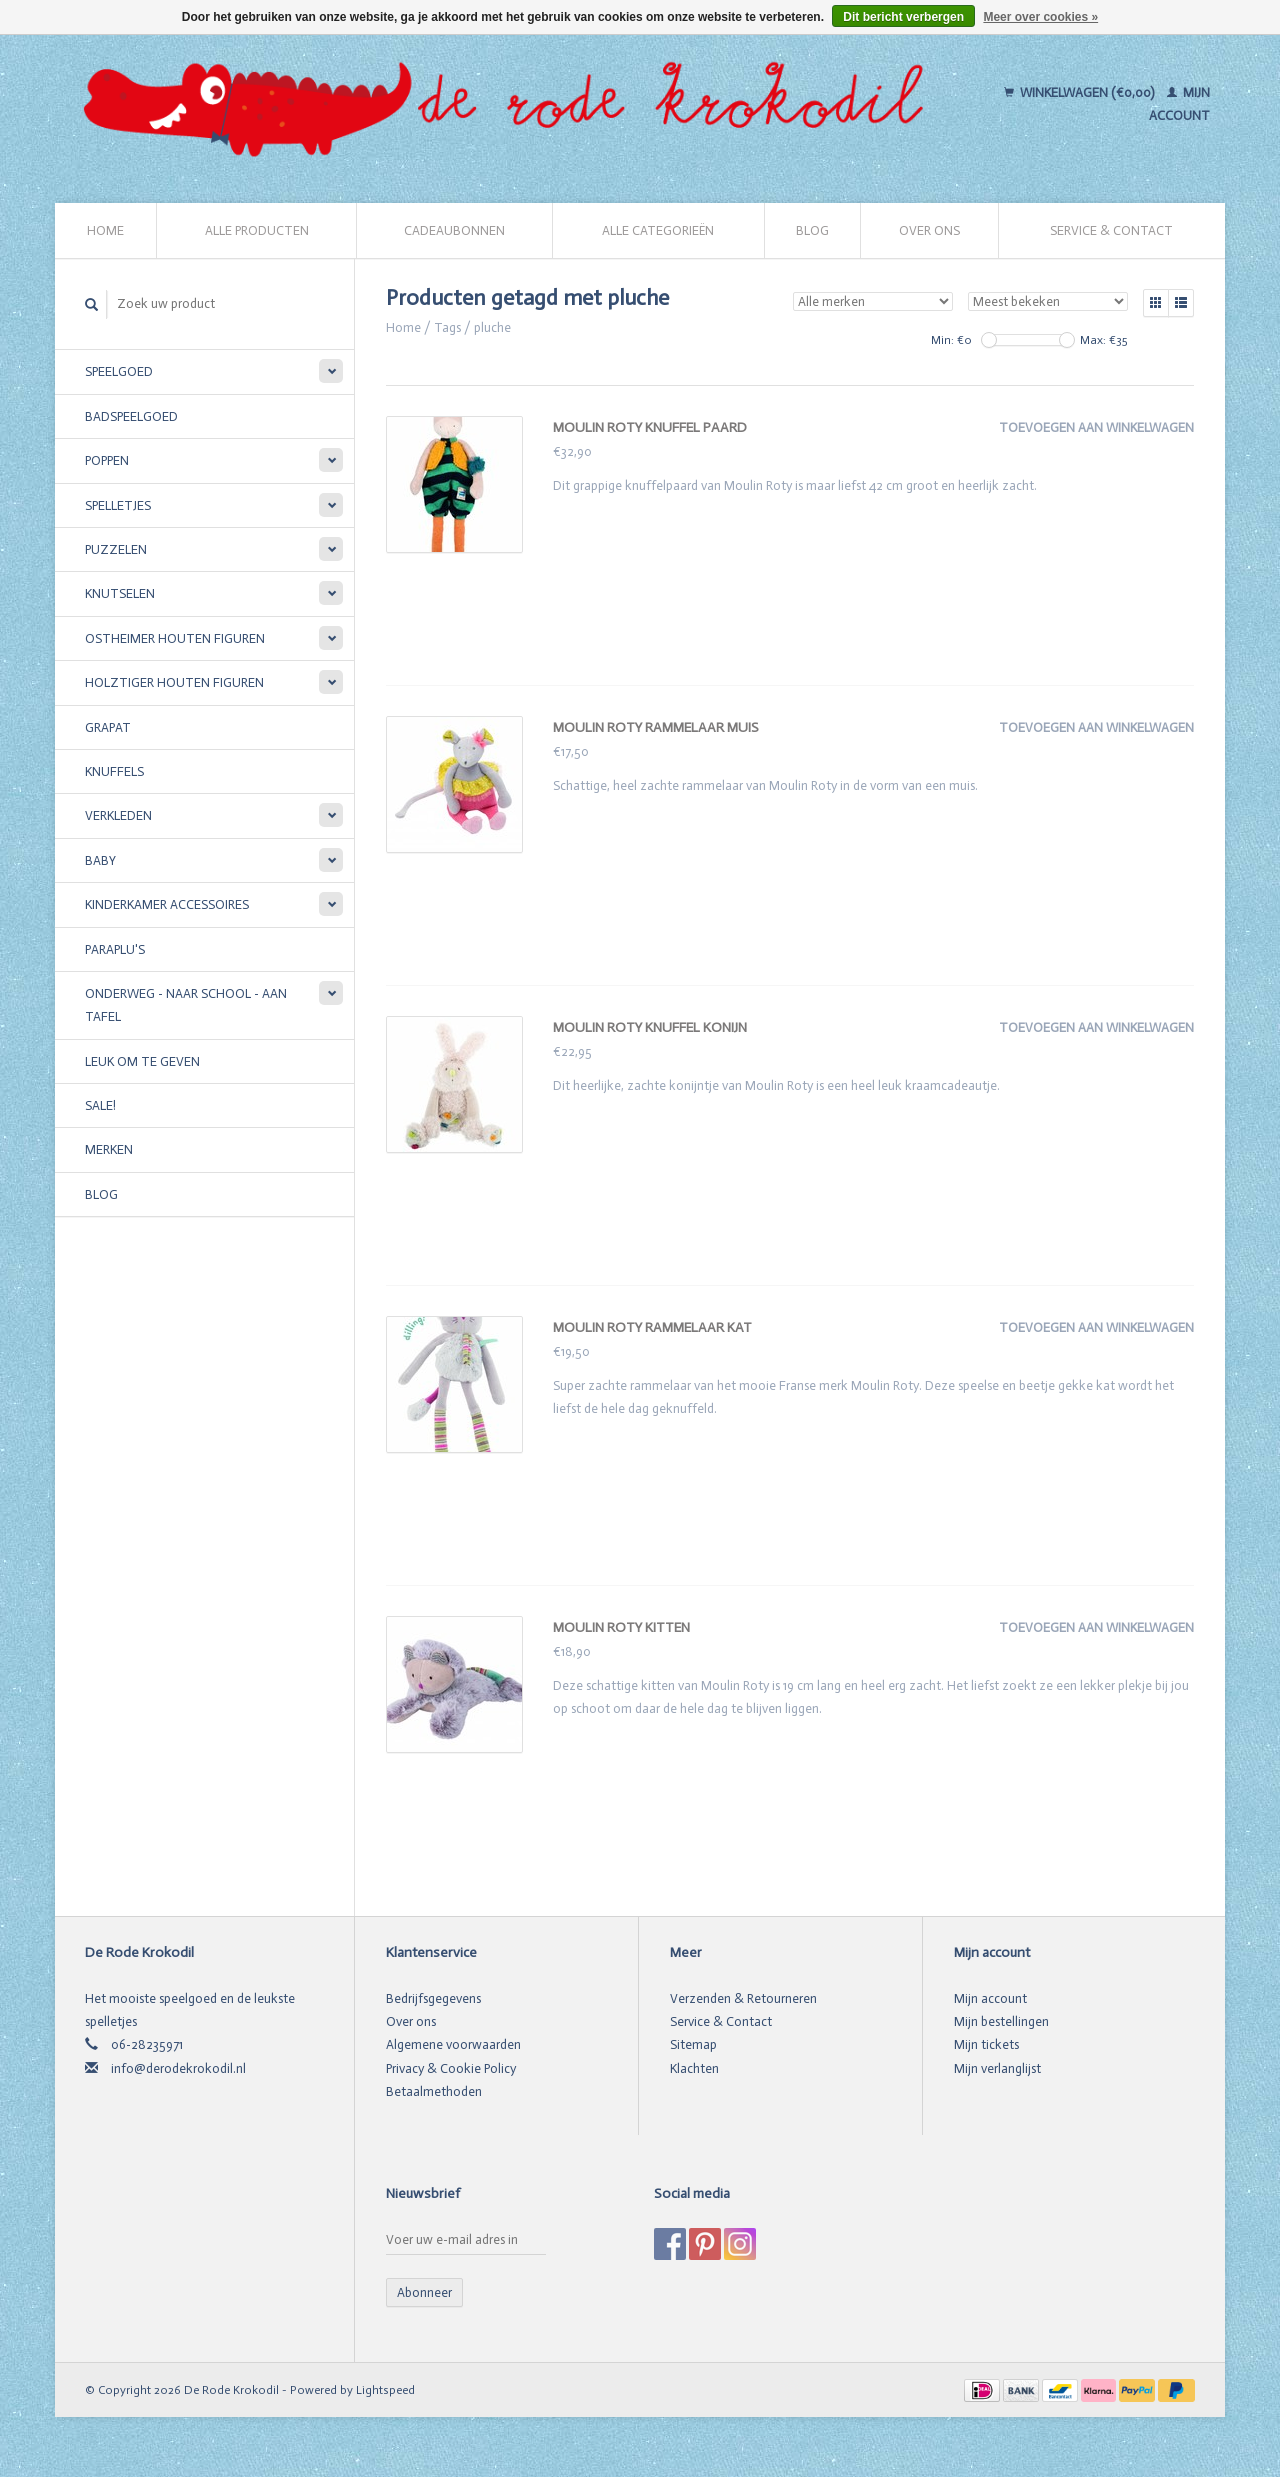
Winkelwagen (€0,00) (1080, 92)
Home (105, 230)
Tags (447, 327)
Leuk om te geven (142, 1061)
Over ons (929, 230)
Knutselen (120, 593)
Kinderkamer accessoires (167, 904)
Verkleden (118, 815)
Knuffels (114, 771)
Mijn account (990, 1998)
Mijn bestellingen (1001, 2021)
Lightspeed (385, 2390)
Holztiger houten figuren (174, 682)
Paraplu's (115, 949)
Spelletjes (118, 505)
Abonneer (424, 2292)
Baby (100, 860)
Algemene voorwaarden (453, 2044)
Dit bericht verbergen (903, 17)
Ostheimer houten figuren (175, 638)
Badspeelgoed (131, 416)
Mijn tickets (986, 2044)
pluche (492, 327)
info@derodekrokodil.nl (178, 2068)
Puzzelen (116, 549)
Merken (109, 1149)
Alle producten (257, 230)
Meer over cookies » (1040, 17)
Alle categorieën (658, 230)
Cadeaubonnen (454, 230)
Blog (812, 230)
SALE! (100, 1105)
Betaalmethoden (434, 2091)
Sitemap (693, 2044)
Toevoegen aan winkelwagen (1096, 427)
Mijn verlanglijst (997, 2068)
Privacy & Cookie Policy (451, 2068)
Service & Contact (1111, 230)
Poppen (107, 460)
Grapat (108, 727)
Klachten (694, 2068)
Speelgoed (119, 371)
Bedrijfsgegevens (433, 1998)
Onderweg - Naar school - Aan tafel (186, 1005)
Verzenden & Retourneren (743, 1998)
